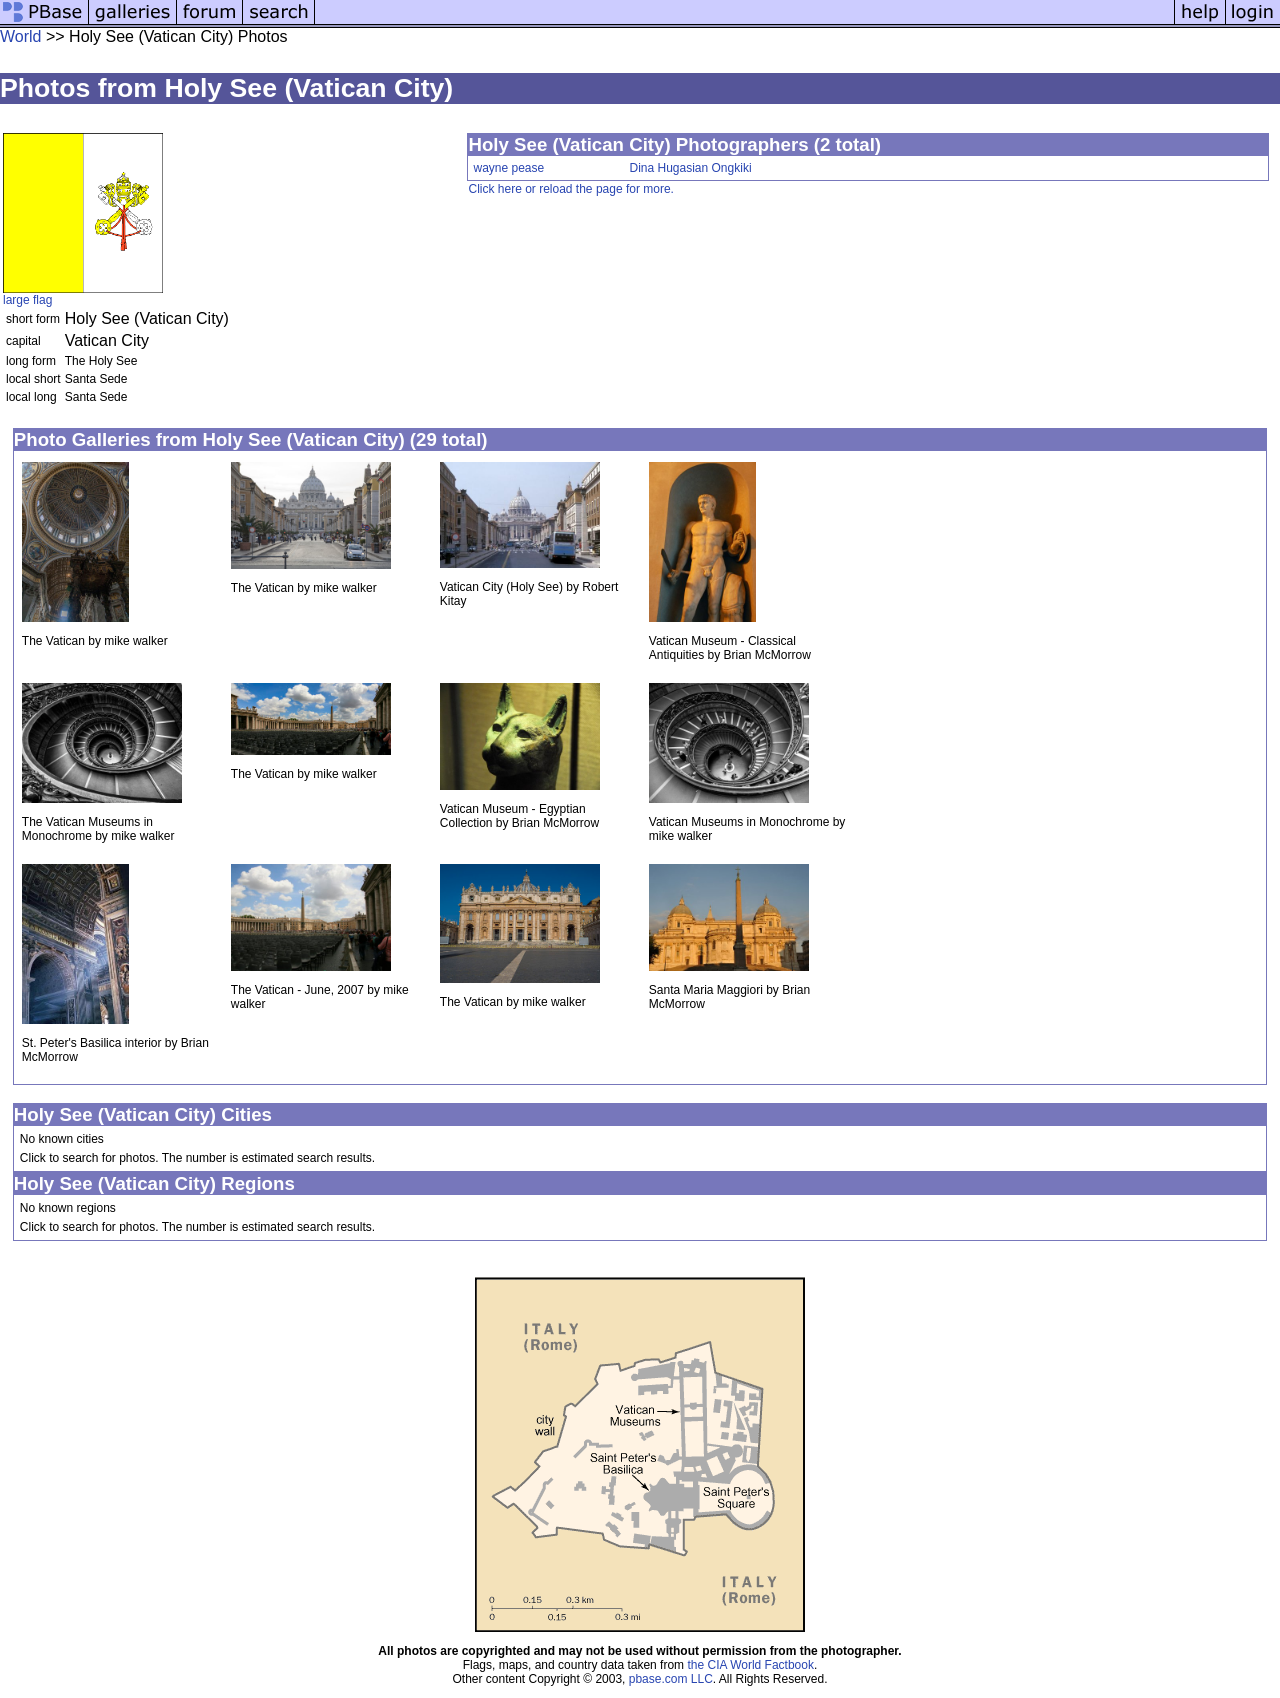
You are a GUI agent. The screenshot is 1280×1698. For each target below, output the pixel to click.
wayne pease (508, 168)
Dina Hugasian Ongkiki (690, 168)
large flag (27, 300)
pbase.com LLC (671, 1679)
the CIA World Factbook (750, 1665)
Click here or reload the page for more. (570, 189)
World (21, 36)
